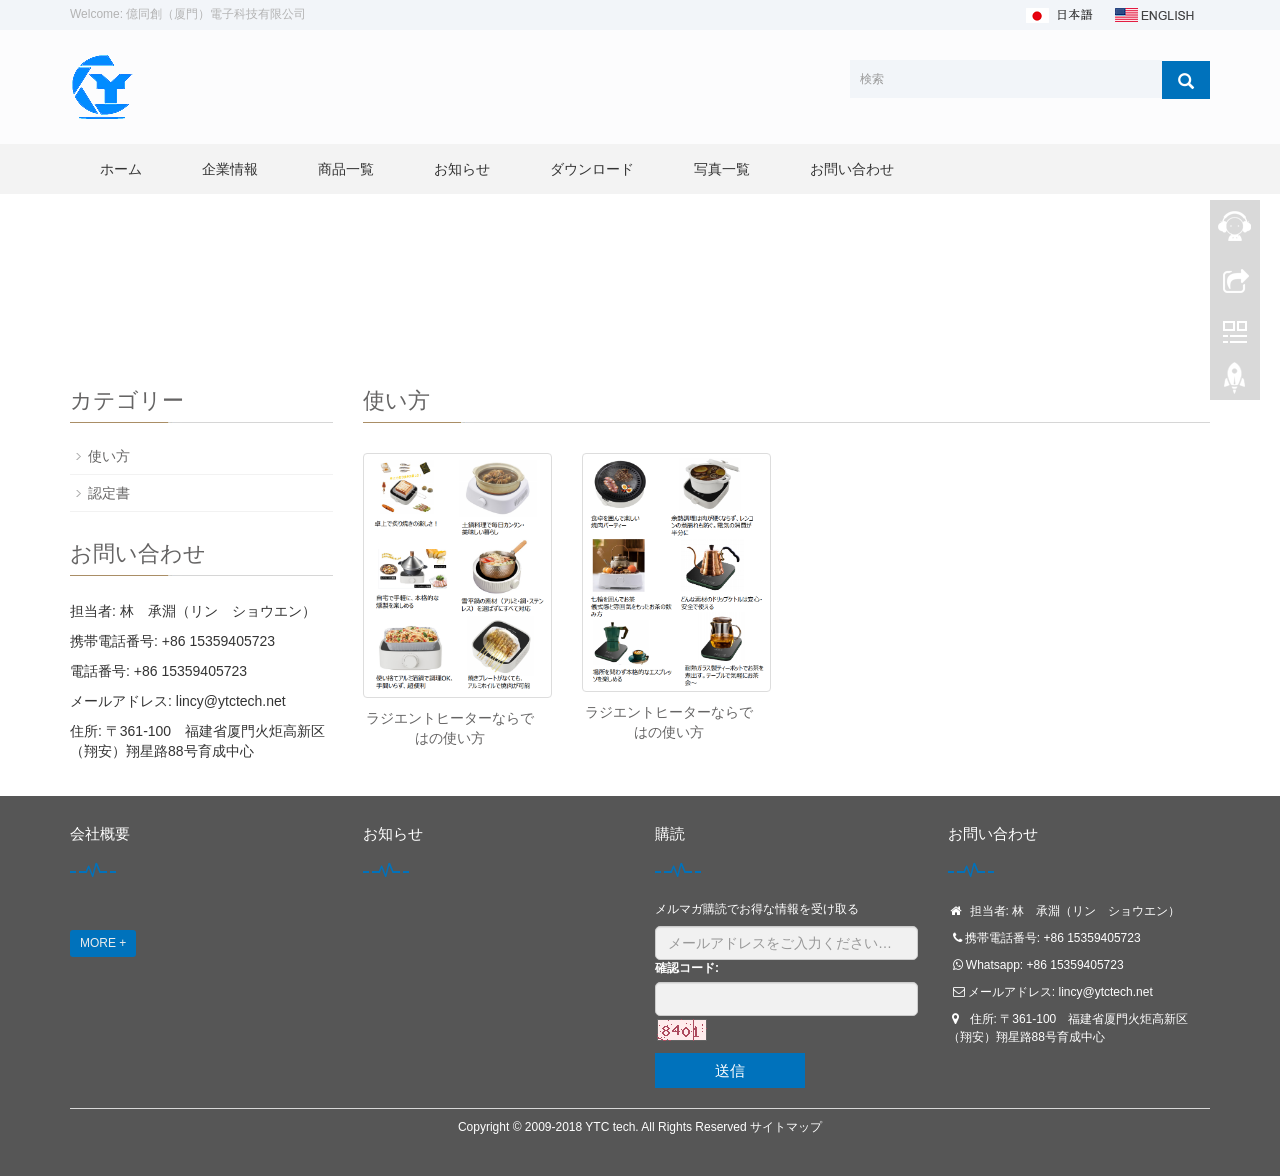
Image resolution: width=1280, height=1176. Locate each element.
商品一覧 (346, 169)
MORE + (103, 943)
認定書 (109, 493)
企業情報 (230, 169)
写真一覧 (722, 169)
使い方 (109, 456)
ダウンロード (592, 169)
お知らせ (462, 169)
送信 (730, 1070)
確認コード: (687, 968)
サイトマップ (786, 1127)
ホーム (121, 169)
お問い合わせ (852, 169)
